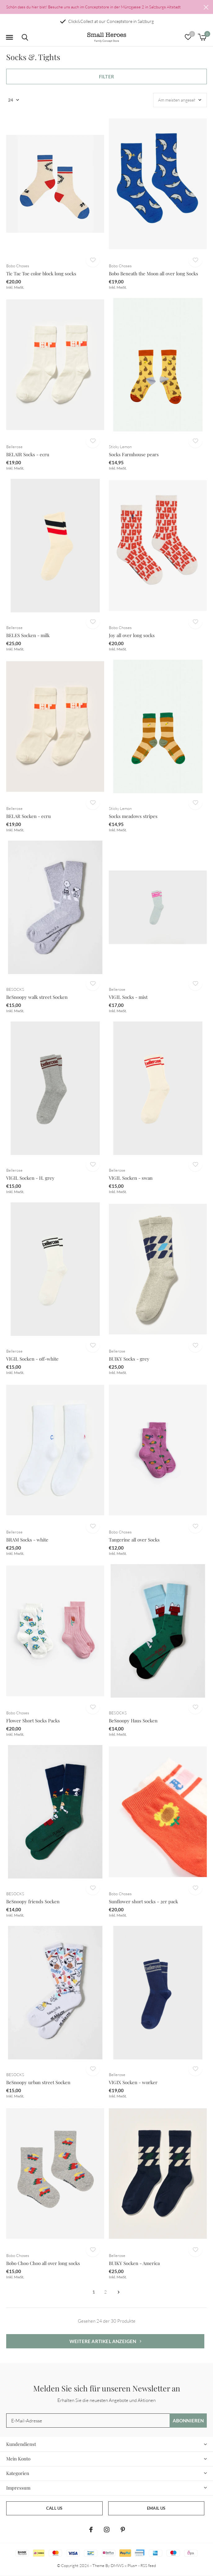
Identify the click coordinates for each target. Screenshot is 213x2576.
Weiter (118, 2292)
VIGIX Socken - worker (133, 2082)
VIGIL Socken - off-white (32, 1359)
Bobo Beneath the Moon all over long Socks (153, 273)
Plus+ (132, 2565)
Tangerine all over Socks (134, 1540)
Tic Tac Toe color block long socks (41, 273)
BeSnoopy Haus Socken (133, 1720)
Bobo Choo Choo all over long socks (43, 2263)
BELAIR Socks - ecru (27, 454)
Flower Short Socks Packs (33, 1720)
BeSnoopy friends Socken (33, 1901)
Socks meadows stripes (133, 816)
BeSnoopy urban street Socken (38, 2082)
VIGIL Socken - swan (131, 1178)
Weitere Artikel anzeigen (105, 2341)
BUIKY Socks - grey (129, 1359)
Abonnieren (188, 2420)
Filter (106, 76)
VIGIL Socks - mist (128, 997)
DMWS (117, 2565)
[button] (9, 37)
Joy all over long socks (132, 635)
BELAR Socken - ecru (28, 816)
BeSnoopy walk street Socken (37, 997)
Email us (156, 2508)
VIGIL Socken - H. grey (30, 1178)
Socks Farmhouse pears (134, 454)
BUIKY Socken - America (134, 2263)
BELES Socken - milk (28, 635)
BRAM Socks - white (27, 1540)
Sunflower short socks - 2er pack (143, 1901)
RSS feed (148, 2565)
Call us (54, 2508)
